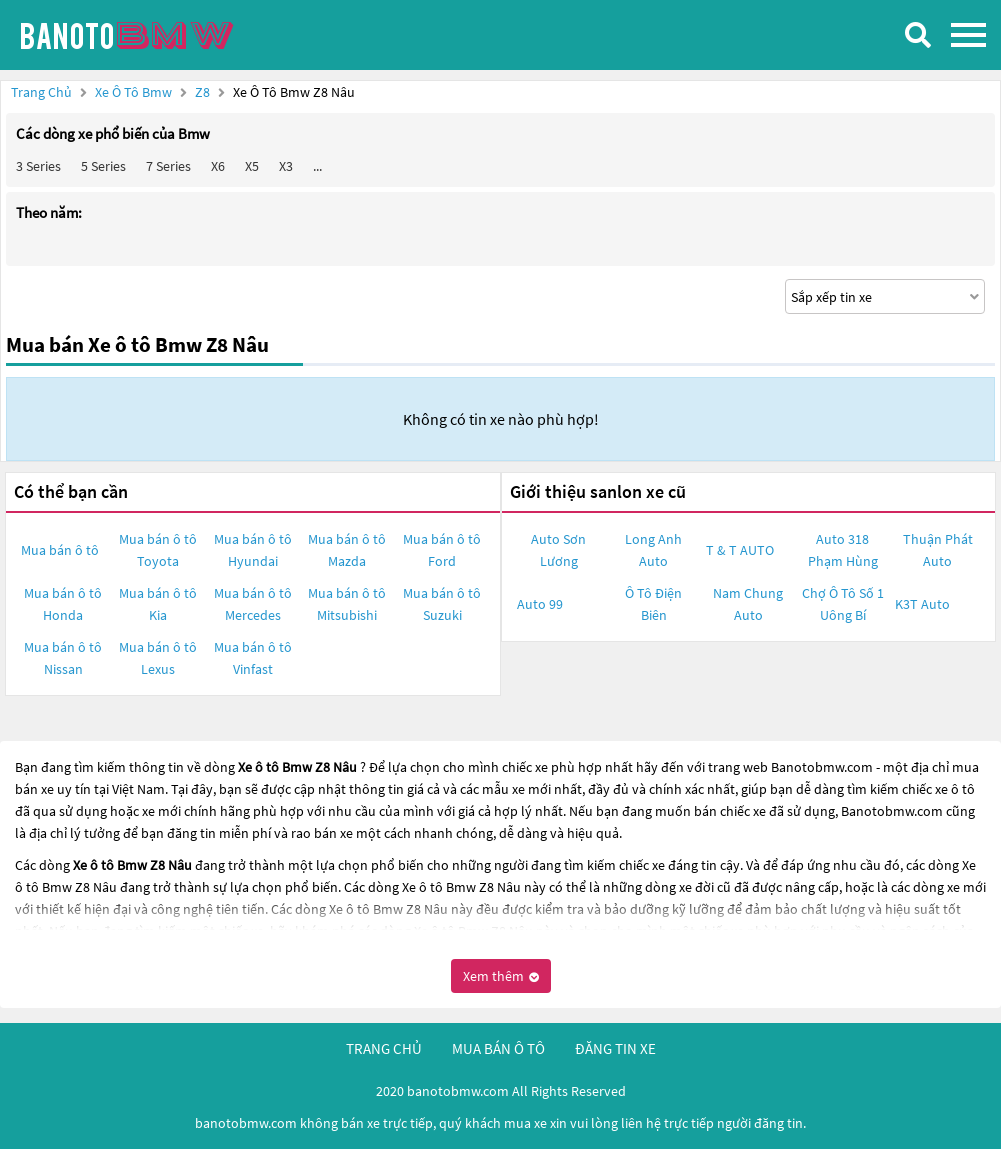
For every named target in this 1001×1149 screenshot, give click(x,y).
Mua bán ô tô (60, 550)
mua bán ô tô (498, 1048)
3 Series (38, 166)
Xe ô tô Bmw (133, 92)
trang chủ (384, 1048)
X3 (286, 166)
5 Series (103, 166)
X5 (252, 166)
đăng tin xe (615, 1048)
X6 (218, 166)
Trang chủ (41, 92)
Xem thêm (501, 976)
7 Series (168, 166)
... (317, 166)
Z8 (204, 92)
